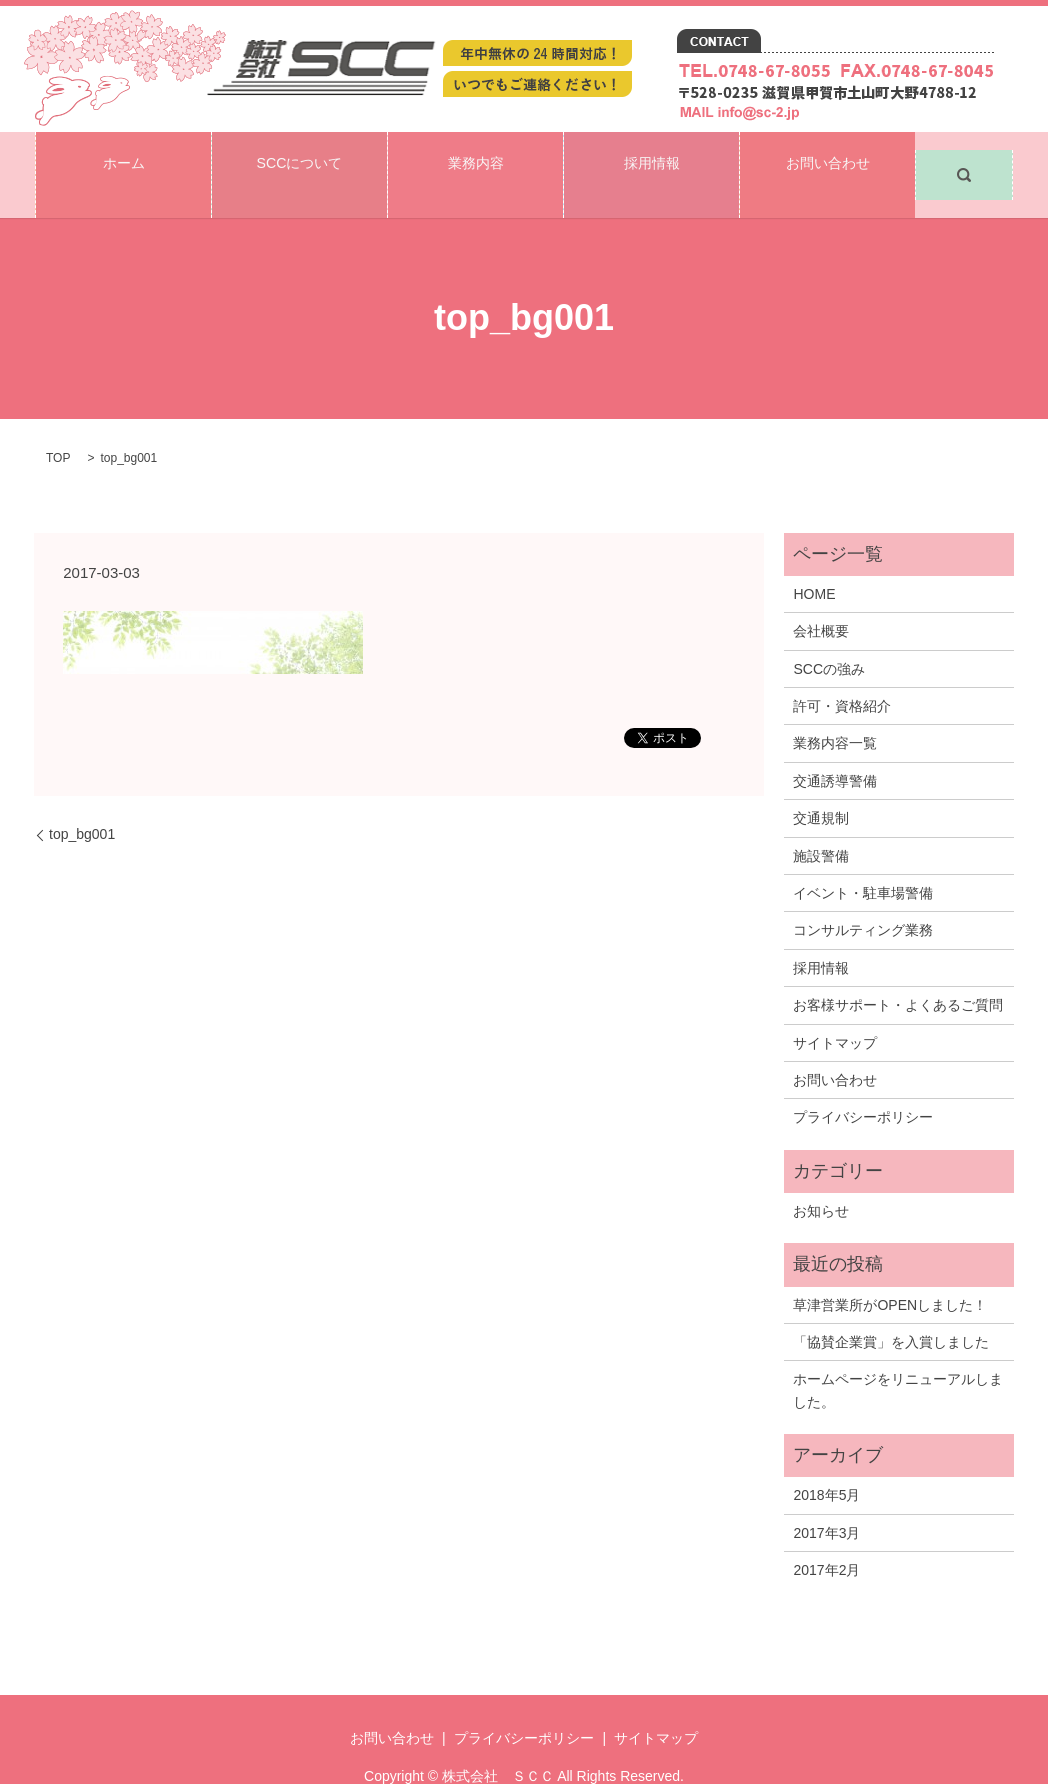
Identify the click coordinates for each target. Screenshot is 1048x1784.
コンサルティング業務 (863, 895)
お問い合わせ (828, 156)
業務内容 (476, 156)
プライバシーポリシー (863, 1082)
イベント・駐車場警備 (863, 857)
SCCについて (299, 156)
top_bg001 (82, 798)
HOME (814, 558)
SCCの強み (829, 633)
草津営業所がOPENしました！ (890, 1269)
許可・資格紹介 (842, 671)
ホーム (124, 156)
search (964, 157)
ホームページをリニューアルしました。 (898, 1355)
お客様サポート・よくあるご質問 (898, 970)
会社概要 (821, 596)
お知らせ (821, 1175)
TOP (58, 423)
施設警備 (821, 820)
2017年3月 (826, 1497)
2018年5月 (826, 1460)
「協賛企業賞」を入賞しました (891, 1306)
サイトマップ (835, 1007)
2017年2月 (826, 1535)
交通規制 (821, 783)
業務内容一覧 (835, 708)
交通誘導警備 (835, 745)
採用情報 (652, 156)
